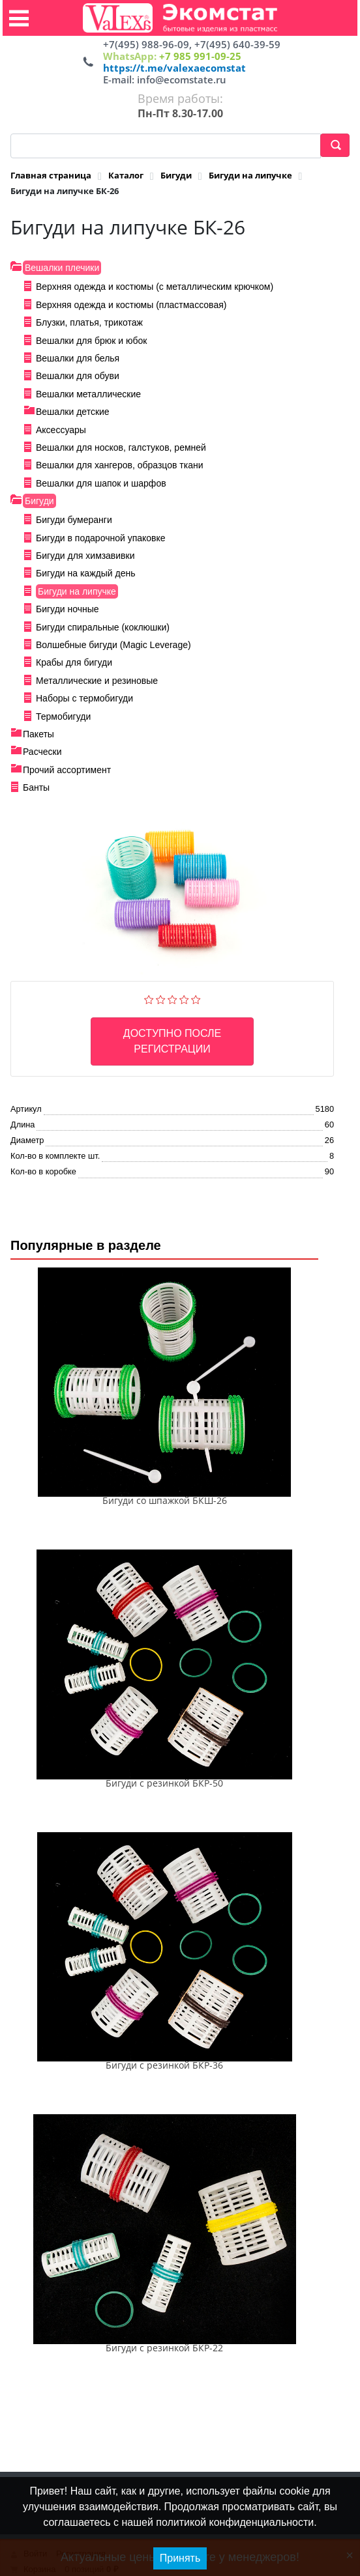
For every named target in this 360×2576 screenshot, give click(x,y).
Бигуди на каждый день (85, 573)
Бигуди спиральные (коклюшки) (103, 627)
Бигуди (39, 501)
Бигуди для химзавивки (85, 555)
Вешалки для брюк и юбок (91, 340)
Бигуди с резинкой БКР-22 (164, 2348)
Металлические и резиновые (97, 680)
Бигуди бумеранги (74, 520)
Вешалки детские (73, 411)
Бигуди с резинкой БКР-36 (164, 2065)
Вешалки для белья (77, 358)
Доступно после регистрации (172, 1041)
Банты (36, 787)
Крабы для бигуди (74, 662)
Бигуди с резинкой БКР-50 (164, 1783)
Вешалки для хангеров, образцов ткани (119, 465)
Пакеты (38, 734)
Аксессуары (61, 430)
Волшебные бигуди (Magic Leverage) (113, 645)
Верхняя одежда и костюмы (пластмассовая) (131, 305)
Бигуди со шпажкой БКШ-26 (164, 1500)
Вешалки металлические (88, 394)
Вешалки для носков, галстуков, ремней (121, 447)
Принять (180, 2558)
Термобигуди (63, 716)
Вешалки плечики (62, 267)
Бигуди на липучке (77, 591)
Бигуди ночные (67, 609)
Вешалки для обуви (77, 376)
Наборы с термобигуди (84, 698)
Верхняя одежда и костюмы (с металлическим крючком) (154, 286)
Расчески (42, 751)
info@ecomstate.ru (181, 79)
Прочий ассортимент (67, 770)
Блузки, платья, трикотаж (89, 322)
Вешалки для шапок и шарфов (101, 483)
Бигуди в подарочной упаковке (101, 538)
